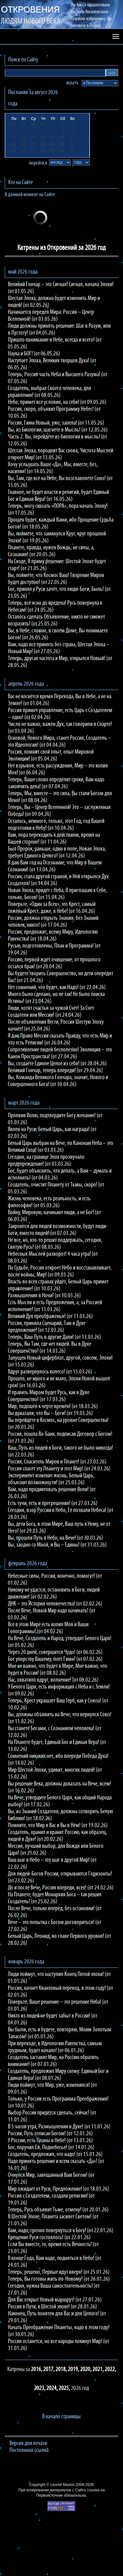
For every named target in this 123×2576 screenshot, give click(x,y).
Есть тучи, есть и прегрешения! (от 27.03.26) (52, 1503)
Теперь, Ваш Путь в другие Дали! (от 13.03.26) (54, 1337)
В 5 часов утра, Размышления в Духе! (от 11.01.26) (59, 2127)
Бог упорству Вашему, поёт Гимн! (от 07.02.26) (55, 1659)
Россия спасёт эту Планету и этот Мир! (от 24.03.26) (59, 1469)
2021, (98, 2369)
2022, (110, 2369)
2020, (86, 2369)
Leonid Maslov (62, 2485)
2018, (62, 2369)
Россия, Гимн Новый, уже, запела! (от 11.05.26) (56, 423)
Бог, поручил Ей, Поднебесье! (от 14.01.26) (51, 2147)
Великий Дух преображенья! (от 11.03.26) (50, 1316)
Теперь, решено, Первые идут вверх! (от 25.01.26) (58, 2272)
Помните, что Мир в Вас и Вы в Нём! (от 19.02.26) (58, 1825)
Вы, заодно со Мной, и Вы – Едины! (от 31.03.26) (57, 1545)
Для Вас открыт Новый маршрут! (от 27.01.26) (55, 2300)
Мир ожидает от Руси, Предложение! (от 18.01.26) (58, 2189)
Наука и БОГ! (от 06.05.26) (34, 354)
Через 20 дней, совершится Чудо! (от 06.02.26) (55, 1652)
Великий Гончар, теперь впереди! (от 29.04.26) (55, 1070)
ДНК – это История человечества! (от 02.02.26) (55, 1604)
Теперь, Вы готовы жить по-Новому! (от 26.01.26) (59, 2279)
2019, (74, 2369)
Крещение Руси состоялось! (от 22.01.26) (49, 2237)
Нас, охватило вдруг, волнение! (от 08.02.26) (53, 1680)
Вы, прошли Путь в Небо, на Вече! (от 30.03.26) (55, 1538)
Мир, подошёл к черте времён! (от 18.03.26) (53, 1406)
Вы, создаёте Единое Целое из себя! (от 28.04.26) (57, 1064)
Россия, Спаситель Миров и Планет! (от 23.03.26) (57, 1462)
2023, (40, 2388)
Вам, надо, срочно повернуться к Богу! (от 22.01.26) (60, 2231)
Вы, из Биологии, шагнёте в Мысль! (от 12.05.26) (58, 430)
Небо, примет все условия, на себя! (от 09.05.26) (57, 402)
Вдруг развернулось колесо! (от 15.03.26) (50, 1372)
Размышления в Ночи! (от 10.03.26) (44, 1296)
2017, (49, 2369)
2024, (52, 2388)
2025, (65, 2388)
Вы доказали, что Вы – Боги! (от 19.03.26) (50, 1413)
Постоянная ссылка (29, 2450)
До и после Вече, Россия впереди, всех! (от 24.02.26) (61, 1888)
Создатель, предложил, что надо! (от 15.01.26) (55, 2154)
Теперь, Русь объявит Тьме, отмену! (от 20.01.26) (58, 2210)
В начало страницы (61, 2417)
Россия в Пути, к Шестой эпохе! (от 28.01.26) (52, 2307)
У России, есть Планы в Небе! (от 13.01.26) (50, 2140)
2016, (37, 2369)
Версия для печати (28, 2443)
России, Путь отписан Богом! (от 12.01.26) (50, 2134)
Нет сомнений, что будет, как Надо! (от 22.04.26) (57, 987)
